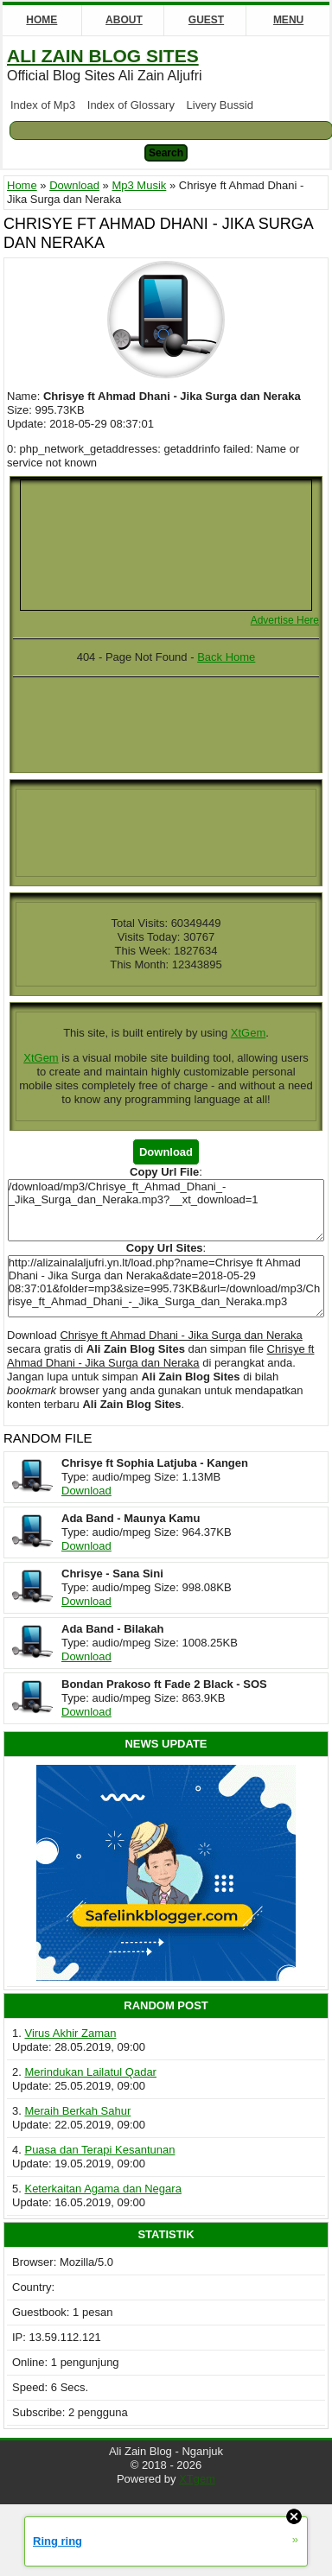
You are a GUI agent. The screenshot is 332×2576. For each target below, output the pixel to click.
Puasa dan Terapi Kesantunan (99, 2149)
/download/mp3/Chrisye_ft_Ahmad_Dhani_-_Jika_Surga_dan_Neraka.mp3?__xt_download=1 (166, 1210)
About (124, 20)
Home (41, 20)
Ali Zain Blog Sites (103, 56)
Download (86, 1490)
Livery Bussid (220, 104)
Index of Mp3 (42, 104)
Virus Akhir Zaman (70, 2033)
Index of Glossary (131, 104)
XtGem (248, 1032)
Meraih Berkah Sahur (77, 2110)
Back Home (226, 656)
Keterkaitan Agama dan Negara (102, 2188)
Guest (206, 20)
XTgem (197, 2478)
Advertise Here (285, 620)
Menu (288, 20)
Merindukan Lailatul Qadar (90, 2071)
